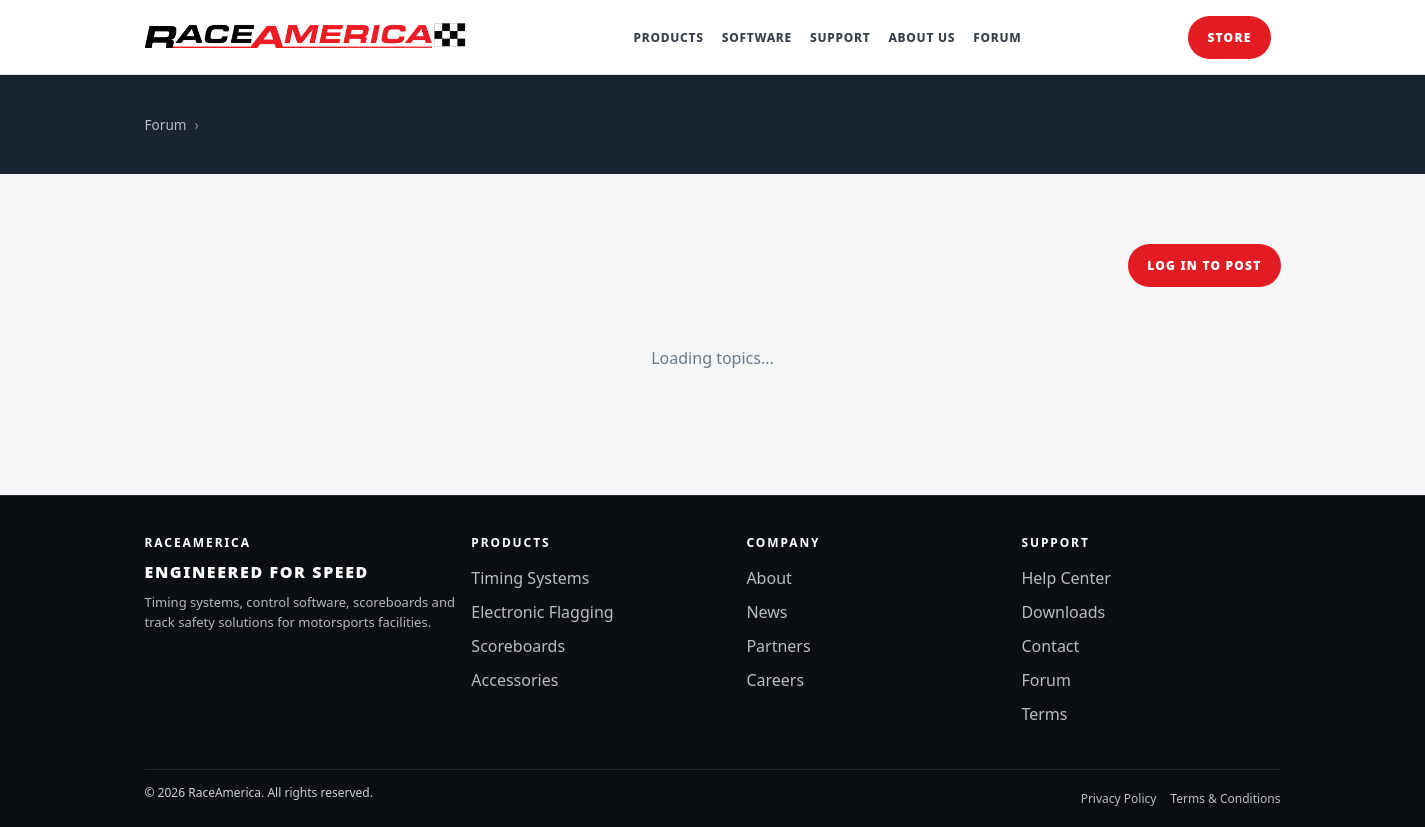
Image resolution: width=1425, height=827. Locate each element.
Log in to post (1204, 265)
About (768, 578)
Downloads (1063, 612)
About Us (921, 37)
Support (840, 37)
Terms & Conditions (1225, 798)
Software (757, 37)
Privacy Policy (1119, 798)
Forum (997, 37)
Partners (778, 646)
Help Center (1065, 578)
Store (1229, 37)
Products (669, 37)
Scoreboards (518, 646)
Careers (775, 680)
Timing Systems (530, 578)
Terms (1044, 714)
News (766, 612)
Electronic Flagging (542, 612)
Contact (1050, 646)
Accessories (514, 680)
